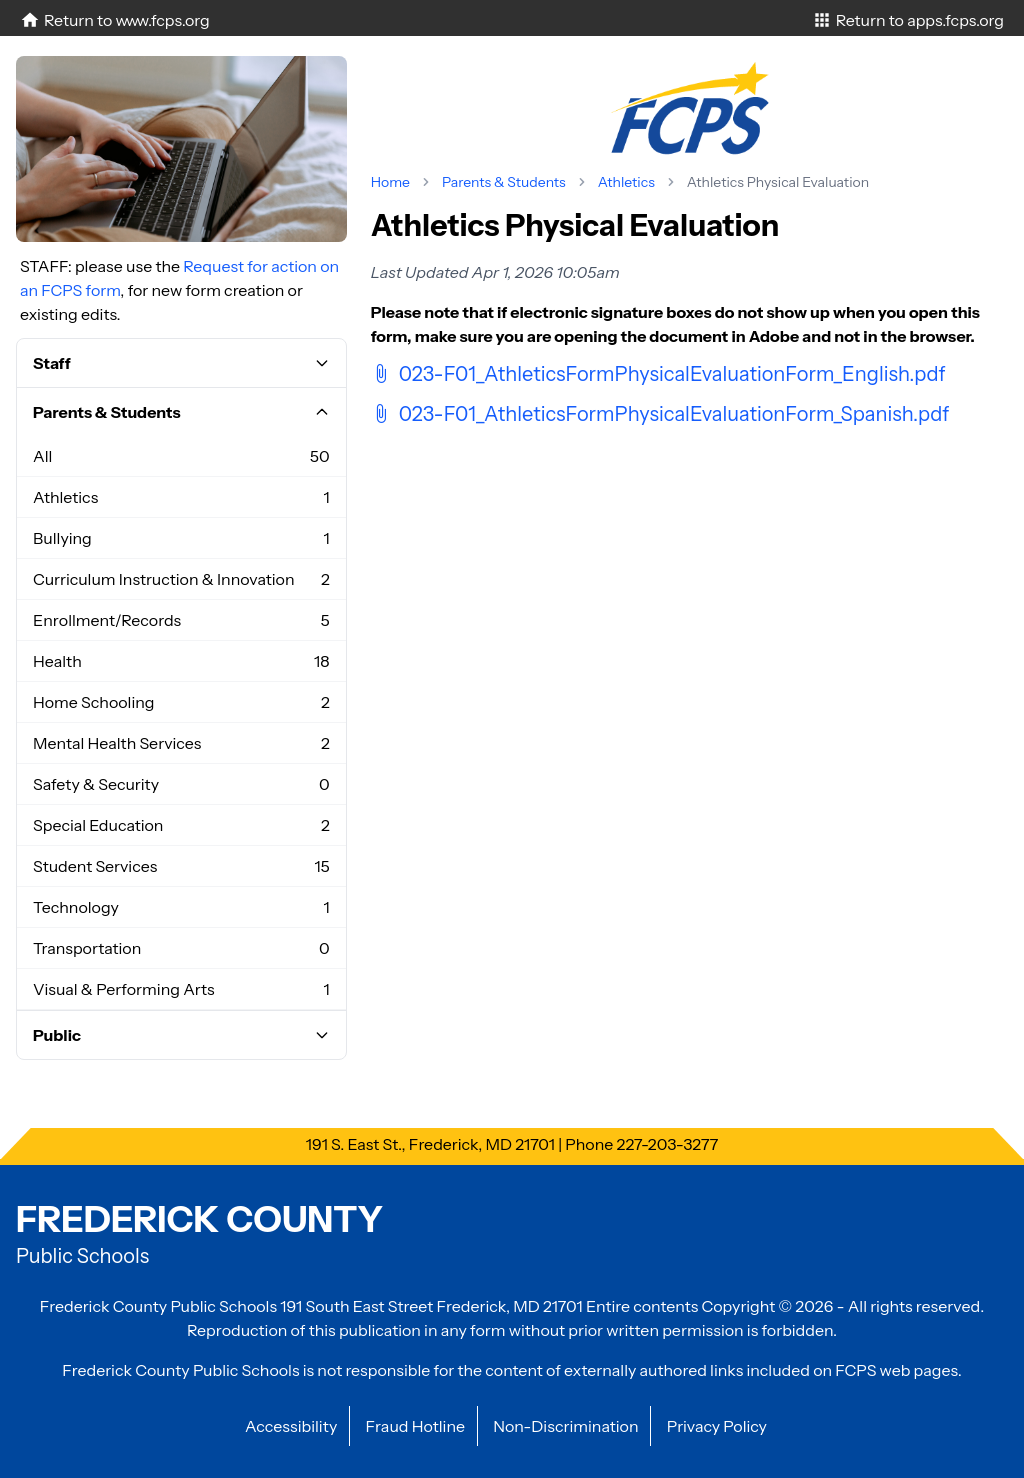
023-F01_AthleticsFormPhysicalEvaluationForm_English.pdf (658, 374)
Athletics (626, 182)
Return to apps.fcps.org (908, 20)
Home (390, 182)
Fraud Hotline (415, 1426)
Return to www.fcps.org (115, 20)
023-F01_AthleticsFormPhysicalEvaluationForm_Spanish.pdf (660, 414)
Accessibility (291, 1426)
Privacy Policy (717, 1426)
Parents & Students (504, 182)
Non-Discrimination (565, 1426)
